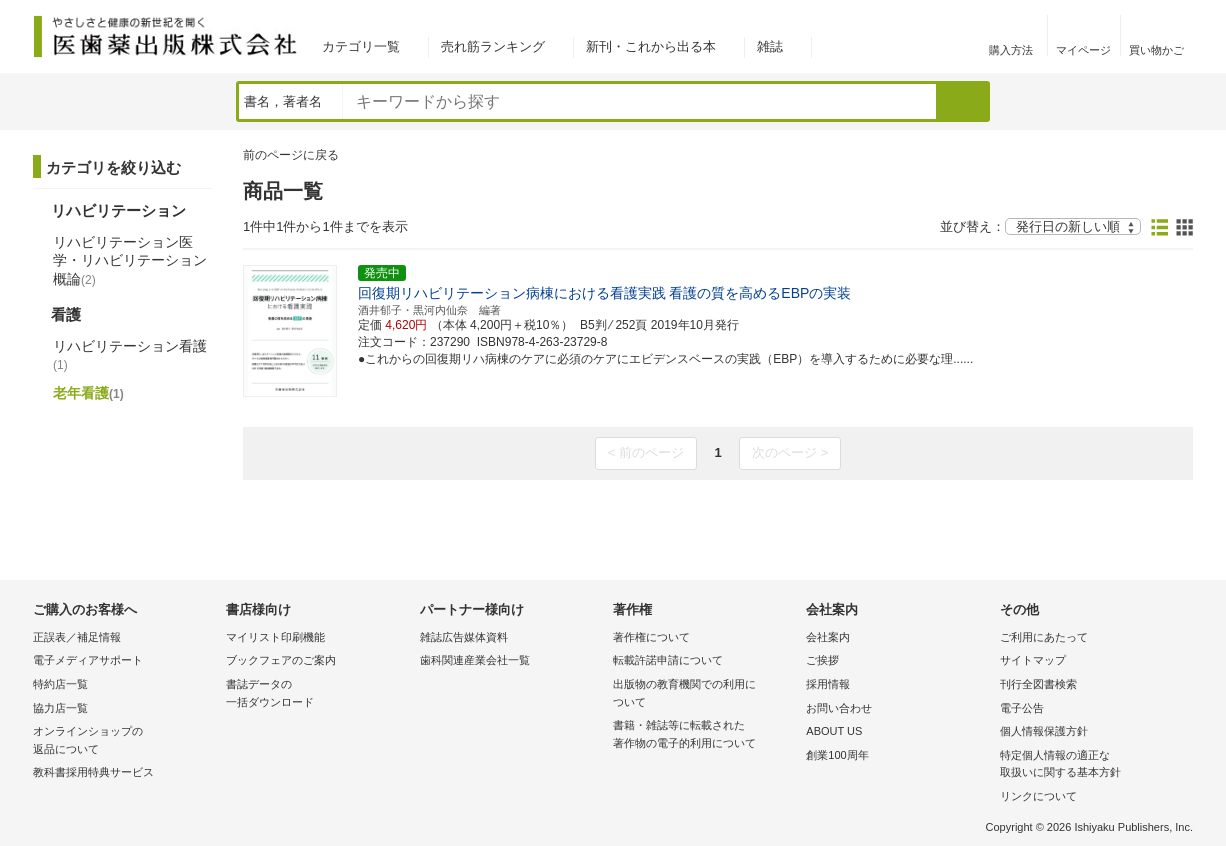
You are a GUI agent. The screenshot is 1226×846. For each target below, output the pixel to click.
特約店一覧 (60, 684)
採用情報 (828, 684)
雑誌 (770, 46)
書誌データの (317, 694)
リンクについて (1038, 796)
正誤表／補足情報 (77, 637)
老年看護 (88, 393)
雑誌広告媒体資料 (464, 637)
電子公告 (1022, 708)
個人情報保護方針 (1044, 731)
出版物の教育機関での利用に (704, 694)
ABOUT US (834, 731)
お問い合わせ (839, 708)
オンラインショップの (124, 741)
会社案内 (828, 637)
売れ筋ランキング (493, 46)
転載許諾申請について (668, 660)
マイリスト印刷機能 (275, 637)
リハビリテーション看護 (130, 355)
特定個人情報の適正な (1091, 765)
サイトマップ (1033, 660)
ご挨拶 (822, 660)
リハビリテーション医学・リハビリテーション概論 (130, 260)
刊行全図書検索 (1038, 684)
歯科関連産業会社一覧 (475, 660)
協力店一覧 (60, 708)
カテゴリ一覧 (361, 46)
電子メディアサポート (88, 660)
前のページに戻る (291, 155)
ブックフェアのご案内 (281, 660)
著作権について (651, 637)
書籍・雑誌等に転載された (704, 735)
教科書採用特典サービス (93, 772)
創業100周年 (837, 755)
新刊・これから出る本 (651, 46)
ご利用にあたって (1044, 637)
